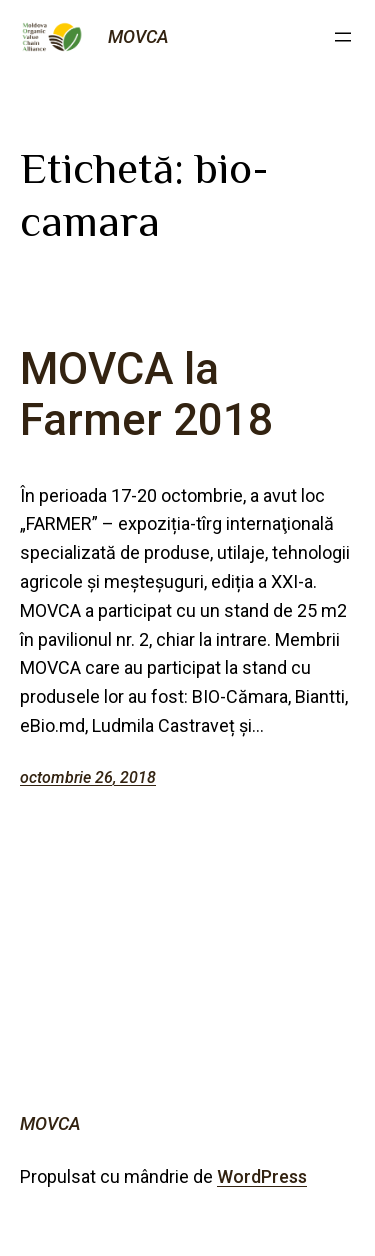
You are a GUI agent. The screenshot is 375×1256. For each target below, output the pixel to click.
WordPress (262, 1176)
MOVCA (138, 36)
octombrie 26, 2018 (88, 777)
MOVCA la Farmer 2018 (146, 394)
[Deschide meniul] (343, 37)
